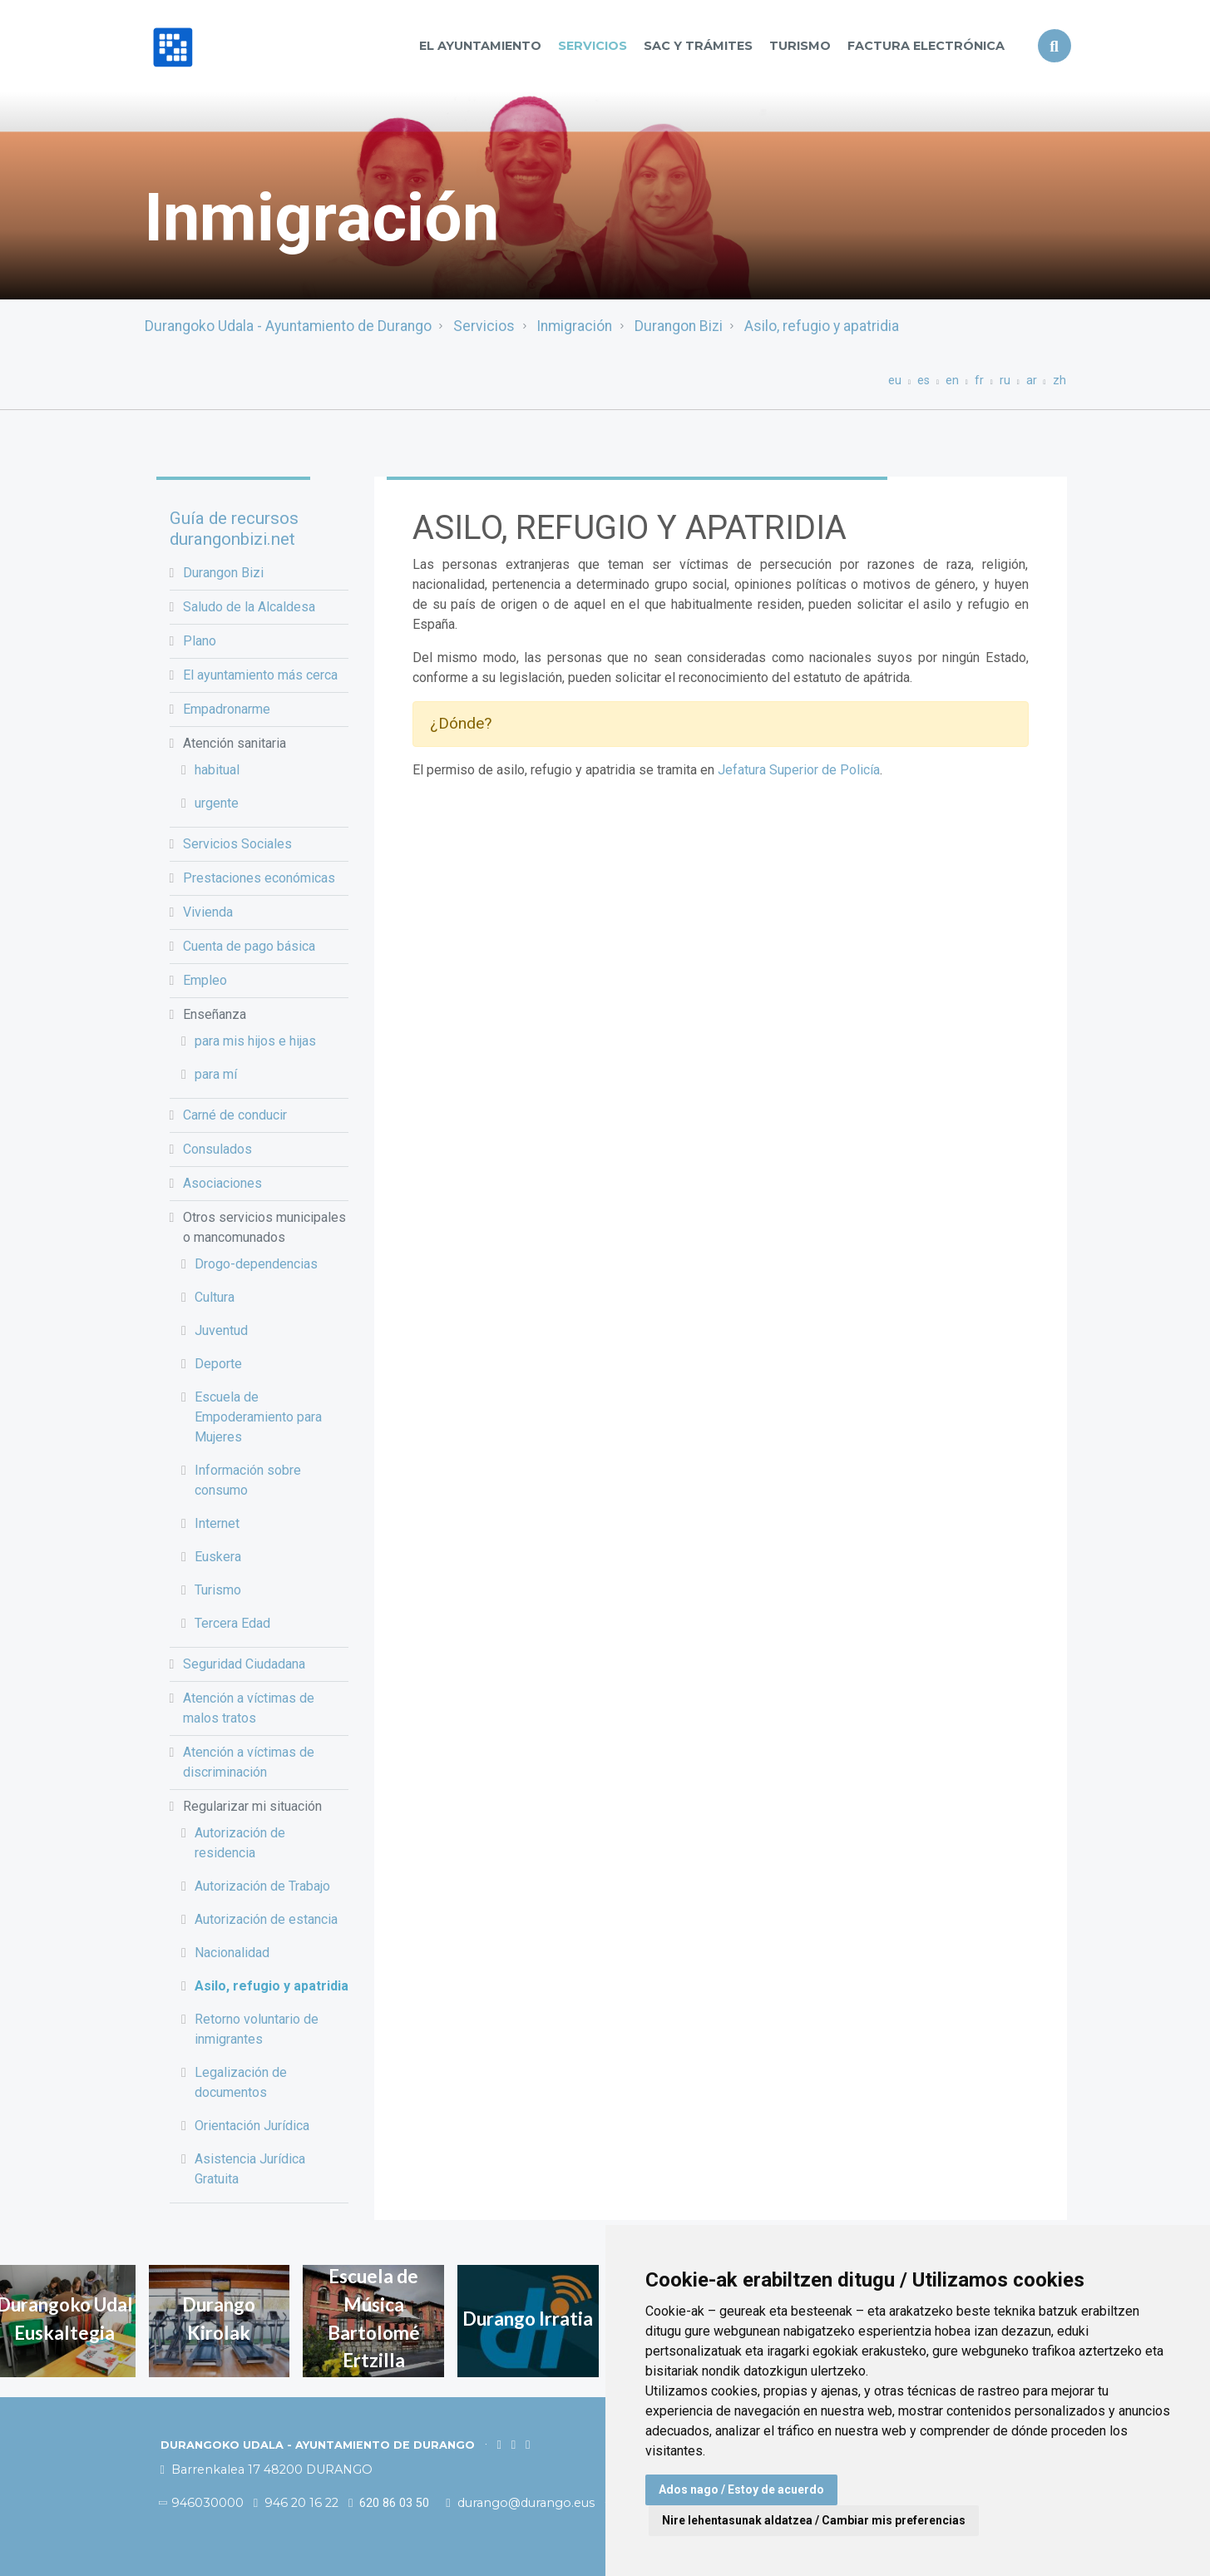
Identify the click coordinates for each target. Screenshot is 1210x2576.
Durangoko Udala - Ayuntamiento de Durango (288, 326)
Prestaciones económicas (259, 878)
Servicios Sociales (237, 844)
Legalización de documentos (241, 2082)
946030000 (202, 2502)
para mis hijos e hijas (255, 1041)
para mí (216, 1074)
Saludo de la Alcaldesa (249, 607)
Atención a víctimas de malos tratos (248, 1708)
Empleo (205, 980)
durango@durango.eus (521, 2502)
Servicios (592, 45)
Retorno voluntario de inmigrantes (257, 2029)
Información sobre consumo (248, 1480)
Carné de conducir (235, 1115)
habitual (217, 770)
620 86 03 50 (388, 2503)
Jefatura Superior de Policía (799, 770)
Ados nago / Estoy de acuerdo (741, 2489)
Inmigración (574, 326)
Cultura (215, 1297)
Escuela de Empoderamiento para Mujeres (258, 1417)
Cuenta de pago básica (249, 946)
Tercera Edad (232, 1623)
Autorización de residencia (240, 1843)
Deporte (218, 1364)
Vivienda (208, 912)
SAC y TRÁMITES (698, 45)
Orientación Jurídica (252, 2125)
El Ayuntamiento (480, 45)
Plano (199, 641)
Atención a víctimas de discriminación (248, 1762)
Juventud (221, 1330)
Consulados (217, 1149)
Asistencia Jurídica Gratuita (250, 2169)
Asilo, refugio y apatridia (821, 326)
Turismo (800, 45)
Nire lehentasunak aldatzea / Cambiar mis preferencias (814, 2520)
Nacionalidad (232, 1952)
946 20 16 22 (296, 2502)
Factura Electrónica (926, 45)
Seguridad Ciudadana (244, 1664)
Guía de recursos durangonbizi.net (234, 528)
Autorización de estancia (266, 1919)
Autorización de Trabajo (262, 1886)
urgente (217, 803)
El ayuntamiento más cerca (260, 675)
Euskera (218, 1557)
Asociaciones (222, 1183)
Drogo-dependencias (256, 1264)
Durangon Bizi (679, 326)
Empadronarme (226, 709)
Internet (217, 1523)
